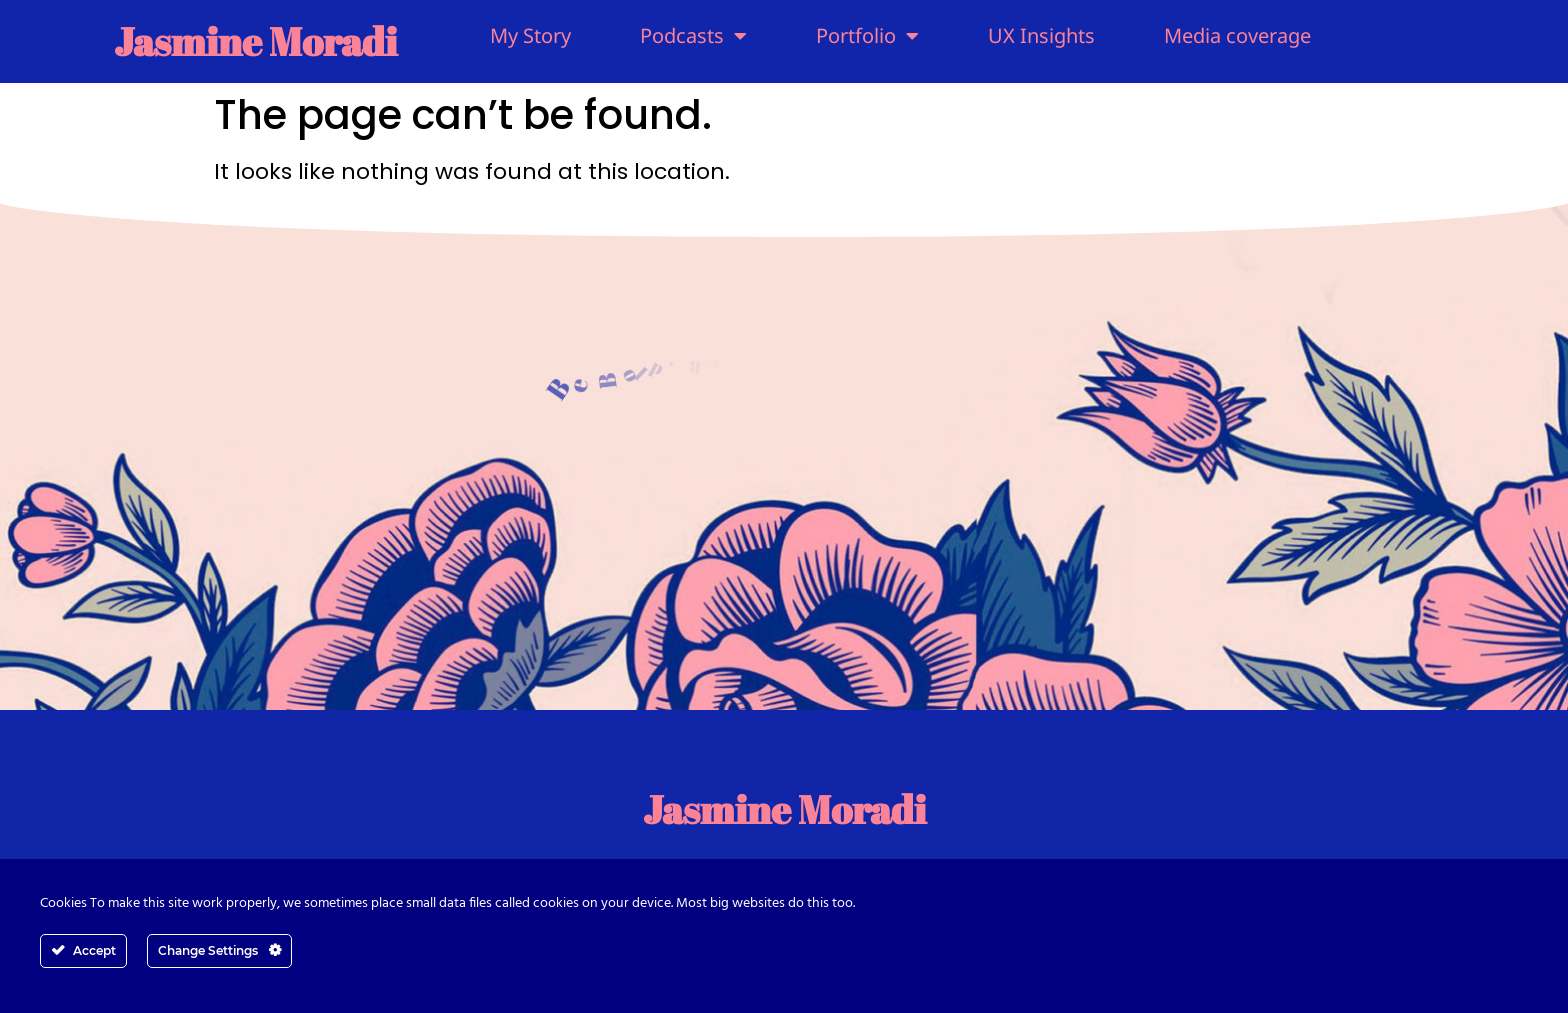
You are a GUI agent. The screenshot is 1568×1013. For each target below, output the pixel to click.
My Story (530, 35)
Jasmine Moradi (255, 41)
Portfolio (867, 36)
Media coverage (1237, 35)
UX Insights (1041, 35)
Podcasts (693, 36)
